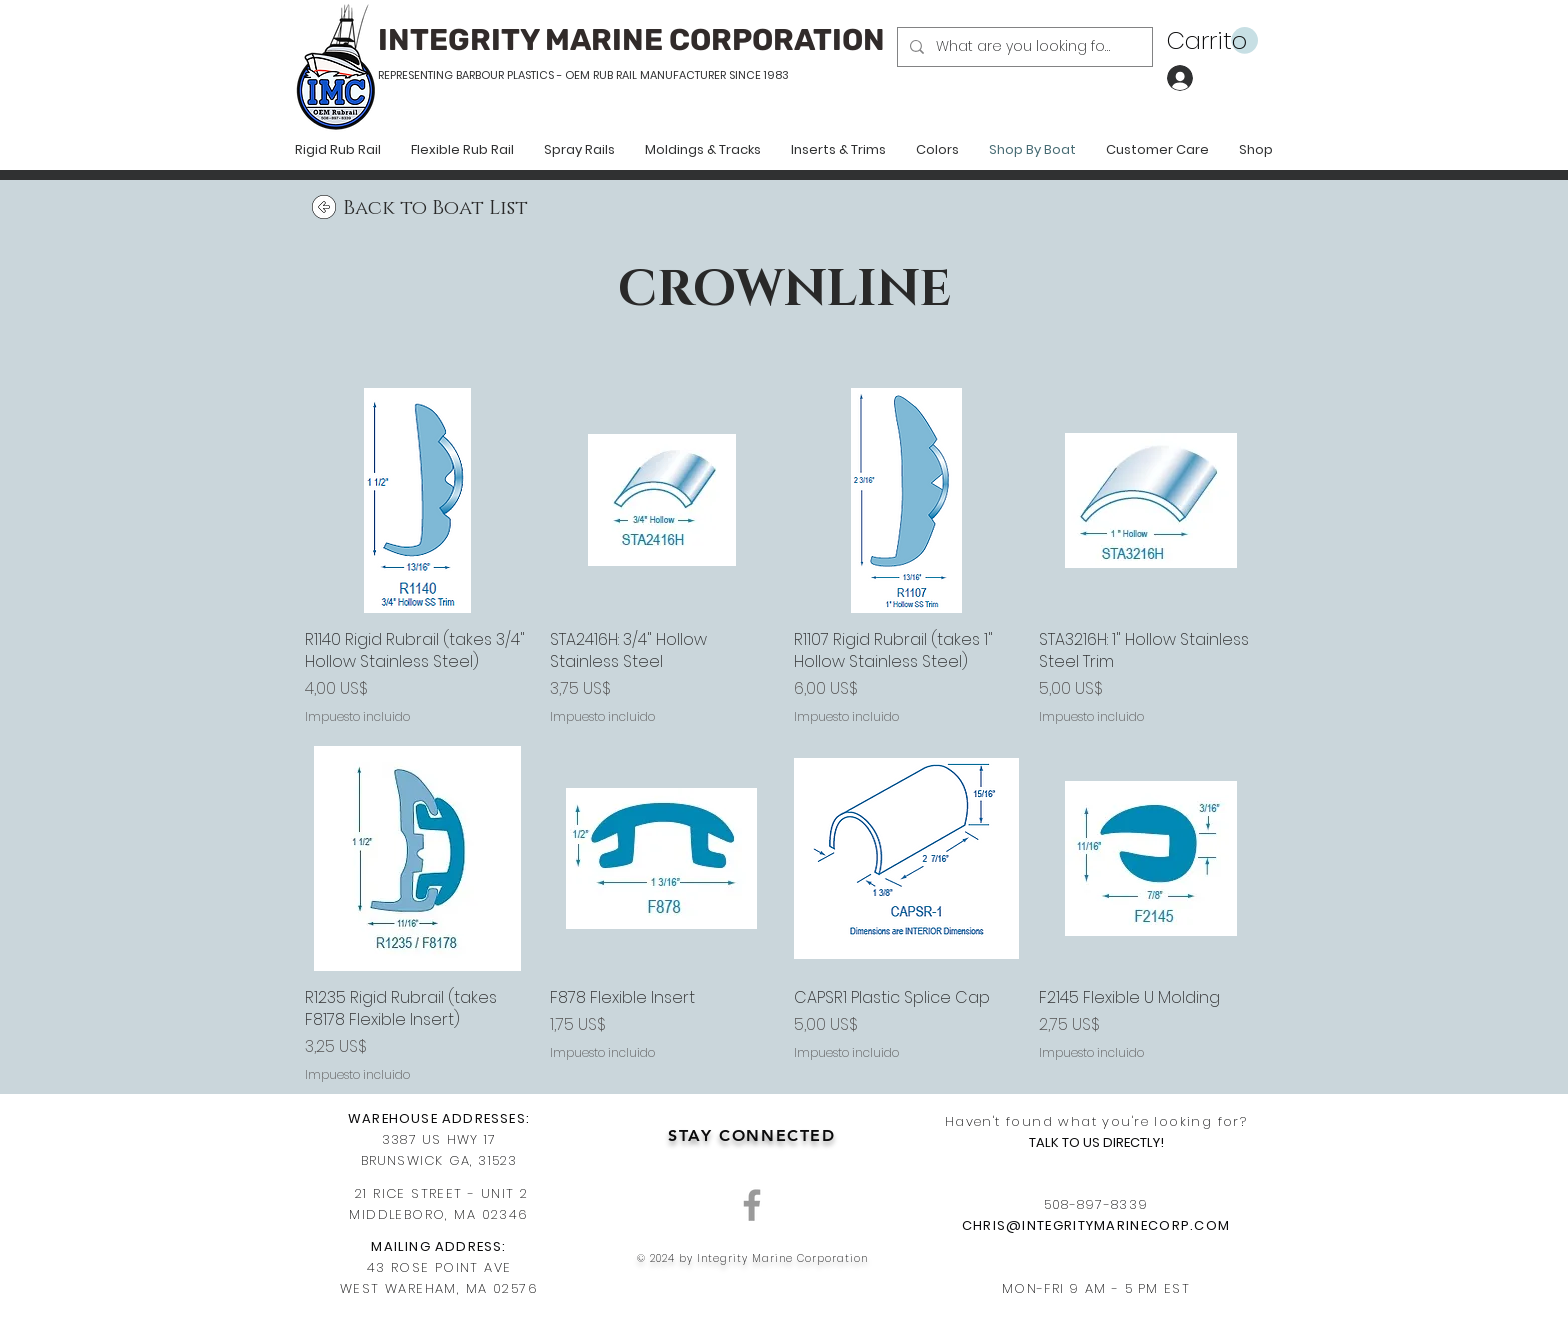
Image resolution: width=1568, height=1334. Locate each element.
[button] (1212, 41)
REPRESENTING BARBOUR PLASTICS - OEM (484, 75)
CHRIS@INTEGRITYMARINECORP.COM (1096, 1225)
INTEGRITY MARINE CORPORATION (631, 40)
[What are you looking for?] (1023, 47)
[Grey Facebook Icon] (752, 1205)
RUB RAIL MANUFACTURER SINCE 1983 (689, 75)
